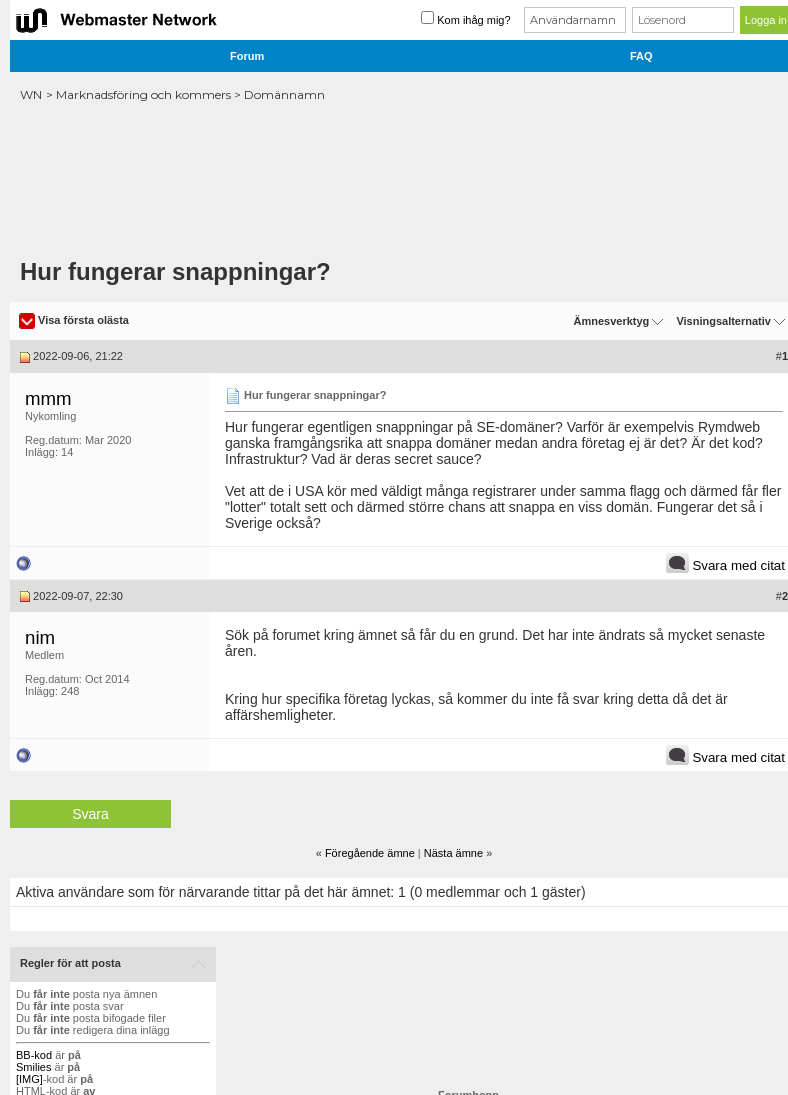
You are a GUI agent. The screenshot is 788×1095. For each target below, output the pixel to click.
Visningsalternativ (723, 321)
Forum (247, 56)
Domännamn (284, 94)
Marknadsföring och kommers (143, 94)
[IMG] (29, 1079)
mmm (48, 398)
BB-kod (34, 1055)
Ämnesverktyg (611, 321)
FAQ (641, 56)
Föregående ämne (370, 853)
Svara (90, 814)
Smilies (33, 1067)
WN (31, 94)
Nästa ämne (453, 853)
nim (40, 637)
